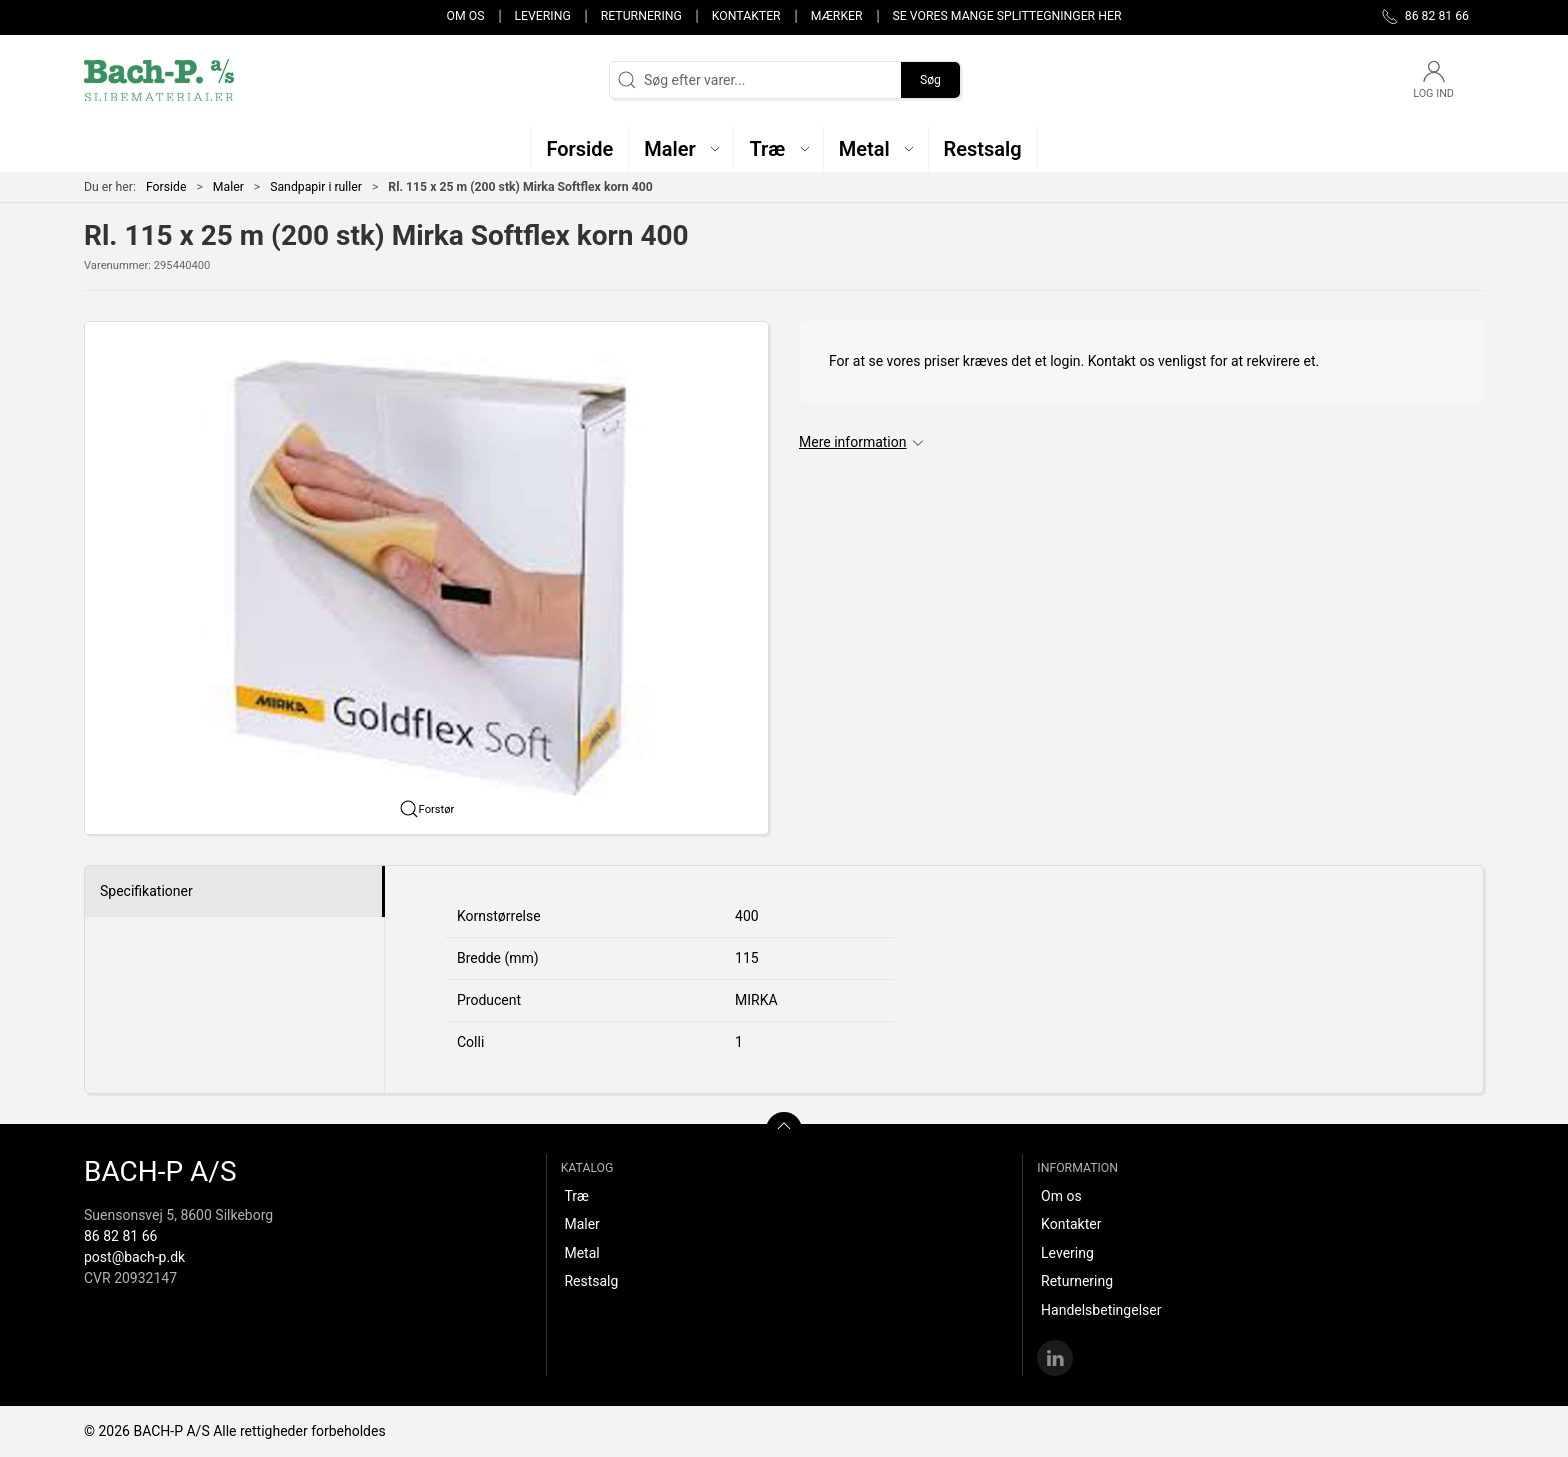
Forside (166, 187)
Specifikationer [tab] (146, 891)
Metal (581, 1253)
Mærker (837, 16)
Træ (576, 1196)
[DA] (159, 80)
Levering (542, 16)
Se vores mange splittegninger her (1007, 16)
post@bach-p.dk (134, 1257)
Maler (228, 187)
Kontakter (746, 16)
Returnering (641, 16)
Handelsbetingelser (1101, 1310)
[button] (681, 148)
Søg (930, 80)
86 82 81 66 (120, 1236)
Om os (466, 16)
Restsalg (591, 1281)
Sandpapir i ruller (316, 187)
